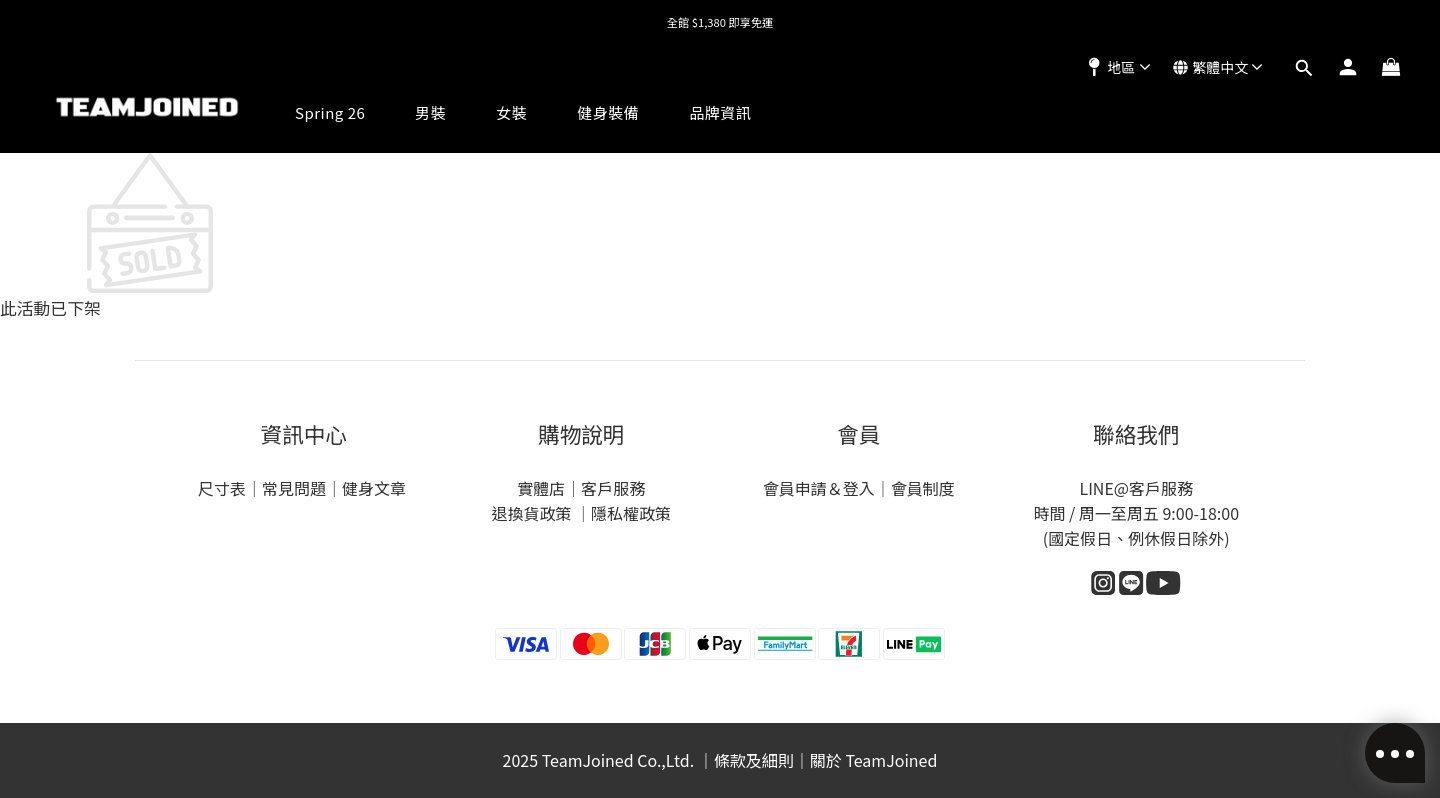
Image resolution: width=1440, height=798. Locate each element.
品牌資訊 (720, 112)
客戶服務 (613, 488)
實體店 (541, 488)
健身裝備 (608, 112)
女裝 (511, 112)
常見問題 (294, 488)
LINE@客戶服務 (1136, 488)
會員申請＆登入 (819, 488)
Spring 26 (330, 112)
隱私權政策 (631, 513)
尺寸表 (222, 488)
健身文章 (376, 488)
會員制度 (923, 488)
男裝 (430, 112)
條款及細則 (754, 760)
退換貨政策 (533, 513)
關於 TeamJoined (874, 760)
